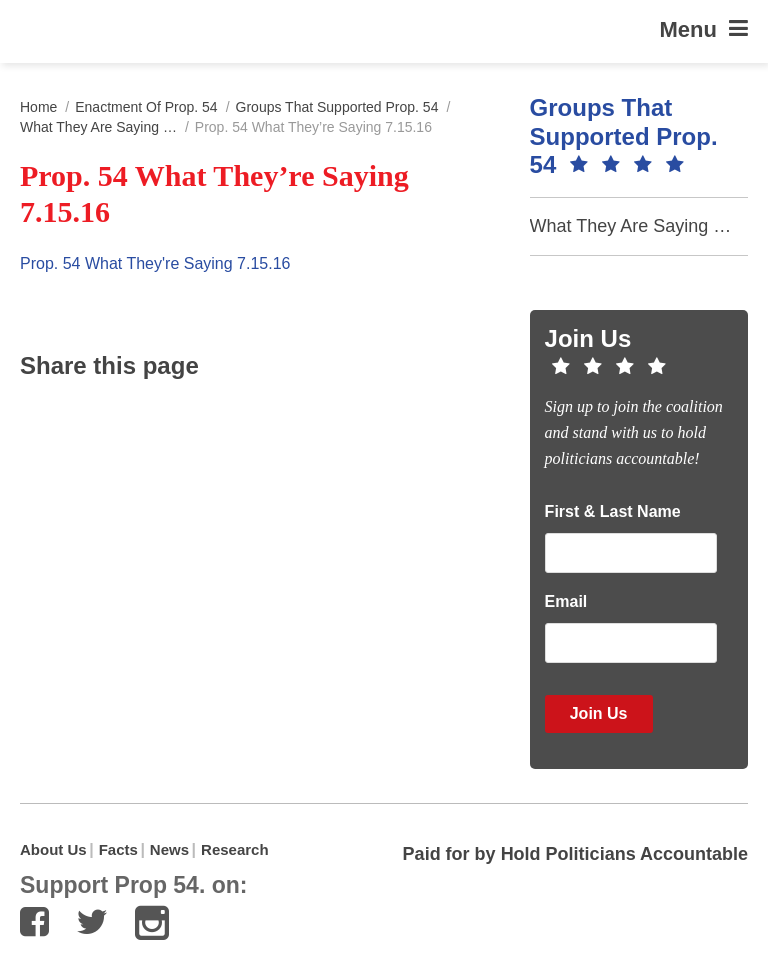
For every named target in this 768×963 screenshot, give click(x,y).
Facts (118, 849)
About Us (53, 849)
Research (235, 849)
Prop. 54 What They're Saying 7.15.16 (155, 263)
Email (566, 601)
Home (38, 107)
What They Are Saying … (98, 127)
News (169, 849)
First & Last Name (613, 511)
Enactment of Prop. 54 (146, 107)
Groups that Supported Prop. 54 (337, 107)
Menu (704, 29)
